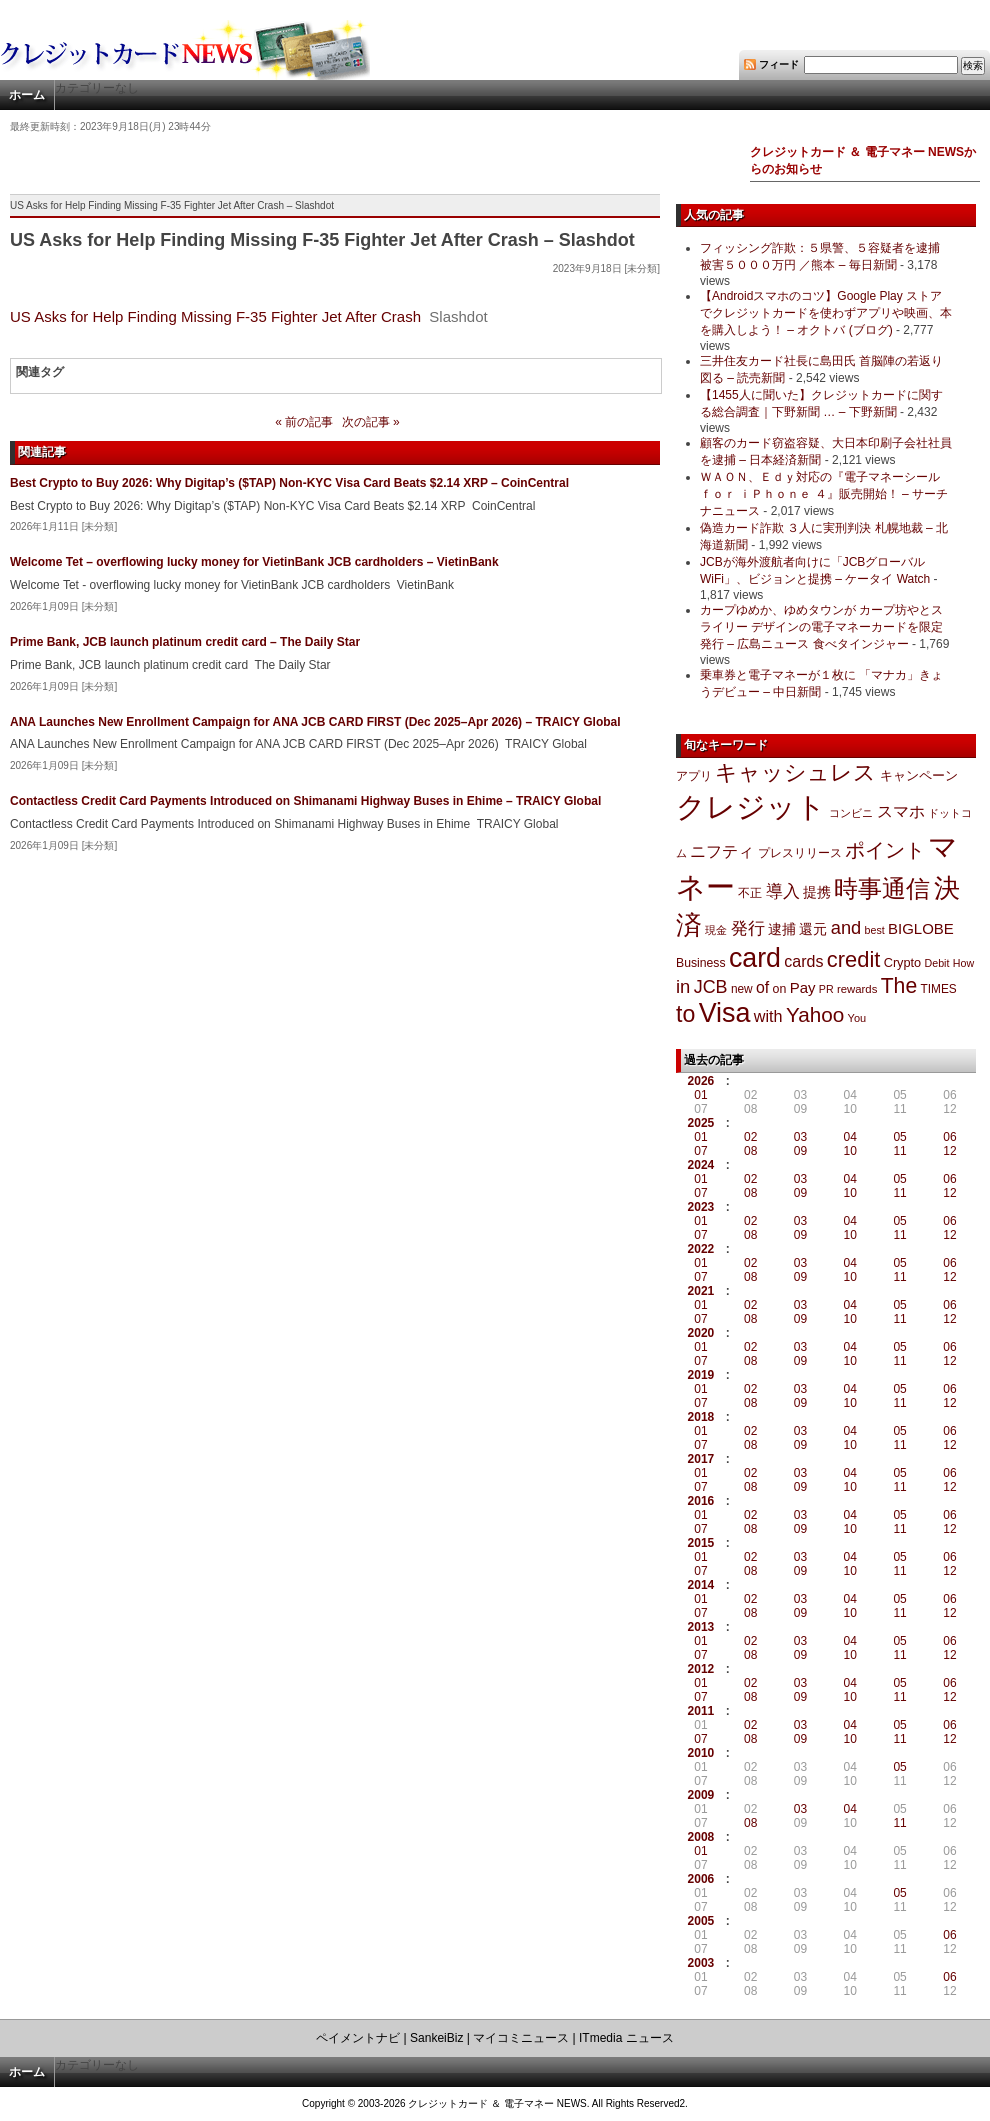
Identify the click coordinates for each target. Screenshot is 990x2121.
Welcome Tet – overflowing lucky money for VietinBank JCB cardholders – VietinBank (254, 562)
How (963, 963)
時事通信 (882, 888)
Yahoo (815, 1014)
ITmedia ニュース (626, 2038)
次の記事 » (371, 422)
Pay (803, 987)
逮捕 (782, 929)
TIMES (939, 989)
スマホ (901, 811)
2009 (701, 1795)
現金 (716, 930)
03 (800, 1137)
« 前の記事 (304, 422)
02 (750, 1137)
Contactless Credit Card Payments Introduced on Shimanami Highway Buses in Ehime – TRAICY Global (305, 801)
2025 (701, 1123)
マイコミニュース (521, 2038)
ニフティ (722, 851)
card (755, 958)
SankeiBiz (436, 2038)
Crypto (903, 962)
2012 (701, 1669)
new (742, 989)
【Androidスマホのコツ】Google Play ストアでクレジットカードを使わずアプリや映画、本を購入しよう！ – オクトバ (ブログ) (826, 313)
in (683, 986)
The (899, 985)
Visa (725, 1013)
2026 (701, 1081)
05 (899, 1137)
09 (800, 1151)
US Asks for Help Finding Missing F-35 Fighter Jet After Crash (215, 316)
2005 (701, 1921)
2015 (701, 1543)
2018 (701, 1417)
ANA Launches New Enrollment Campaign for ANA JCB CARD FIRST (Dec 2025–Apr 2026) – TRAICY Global (315, 722)
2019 (701, 1375)
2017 (701, 1459)
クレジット (751, 807)
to (685, 1014)
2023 (701, 1207)
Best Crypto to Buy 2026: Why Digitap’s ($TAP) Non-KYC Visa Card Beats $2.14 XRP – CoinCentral (289, 483)
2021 (701, 1291)
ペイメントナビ (358, 2038)
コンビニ (851, 813)
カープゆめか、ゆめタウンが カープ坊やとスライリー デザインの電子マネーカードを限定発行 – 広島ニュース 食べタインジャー (821, 627)
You (857, 1018)
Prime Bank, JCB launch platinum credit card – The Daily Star (185, 642)
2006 (701, 1879)
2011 (701, 1711)
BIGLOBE (921, 928)
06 (949, 1137)
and (846, 927)
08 (750, 1151)
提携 (817, 892)
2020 (701, 1333)
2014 (701, 1585)
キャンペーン (919, 776)
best (875, 930)
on (780, 989)
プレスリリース (800, 852)
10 (850, 1151)
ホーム (27, 95)
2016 (701, 1501)
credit (854, 959)
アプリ (694, 776)
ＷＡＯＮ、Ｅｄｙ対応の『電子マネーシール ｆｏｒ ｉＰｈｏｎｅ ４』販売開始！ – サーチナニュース (824, 494)
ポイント (885, 850)
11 (899, 1151)
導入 (783, 891)
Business (701, 963)
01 (700, 1095)
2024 (701, 1165)
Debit (937, 963)
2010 (701, 1753)
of (762, 987)
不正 (750, 893)
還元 (813, 929)
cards (803, 961)
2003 (701, 1963)
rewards (857, 989)
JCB (711, 987)
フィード (779, 64)
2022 (701, 1249)
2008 (701, 1837)
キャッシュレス (795, 772)
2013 (701, 1627)
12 (949, 1151)
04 (850, 1137)
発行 (748, 928)
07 (700, 1151)
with (768, 1016)
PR (826, 989)
